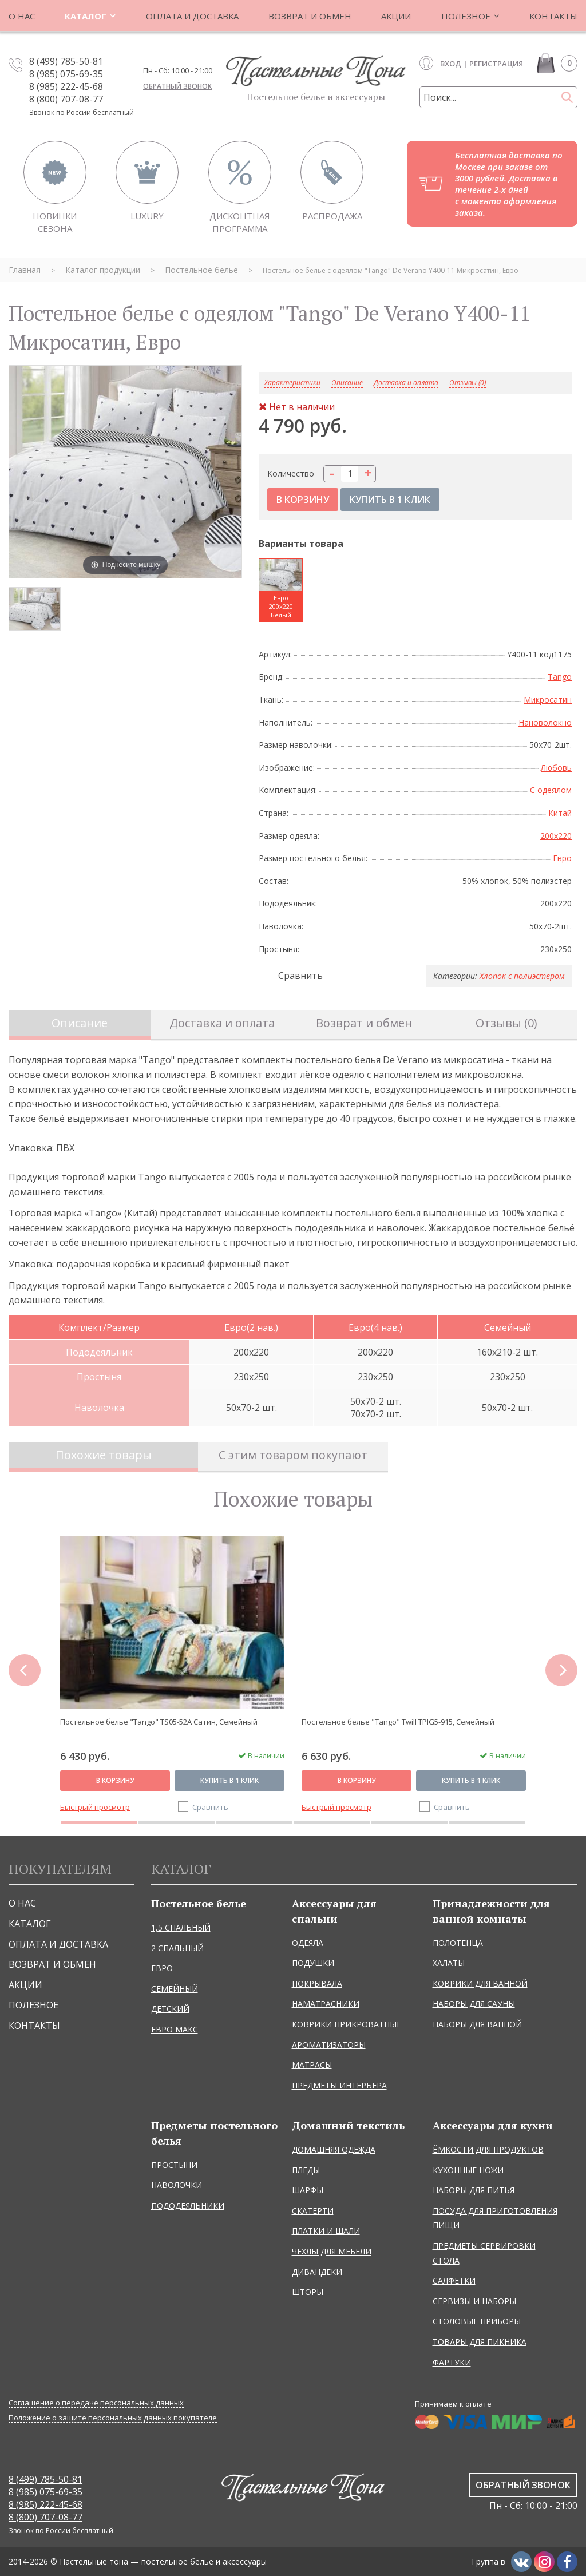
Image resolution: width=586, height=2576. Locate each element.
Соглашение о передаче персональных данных (96, 2403)
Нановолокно (545, 722)
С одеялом (551, 789)
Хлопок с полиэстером (522, 975)
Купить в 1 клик (229, 1780)
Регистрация (496, 63)
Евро (562, 858)
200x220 (556, 835)
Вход (450, 63)
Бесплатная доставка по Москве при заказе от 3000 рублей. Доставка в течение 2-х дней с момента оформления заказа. (509, 183)
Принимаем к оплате (453, 2404)
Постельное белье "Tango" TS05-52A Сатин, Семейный (159, 1722)
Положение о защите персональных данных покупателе (113, 2418)
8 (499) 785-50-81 (66, 61)
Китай (560, 812)
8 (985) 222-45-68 (66, 86)
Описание (80, 1023)
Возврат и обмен (364, 1023)
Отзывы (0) (467, 383)
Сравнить (300, 975)
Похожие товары (104, 1455)
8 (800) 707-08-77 (66, 99)
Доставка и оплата (406, 383)
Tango (560, 676)
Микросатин (548, 699)
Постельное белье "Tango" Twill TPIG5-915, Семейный (398, 1722)
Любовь (556, 767)
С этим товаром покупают (293, 1455)
